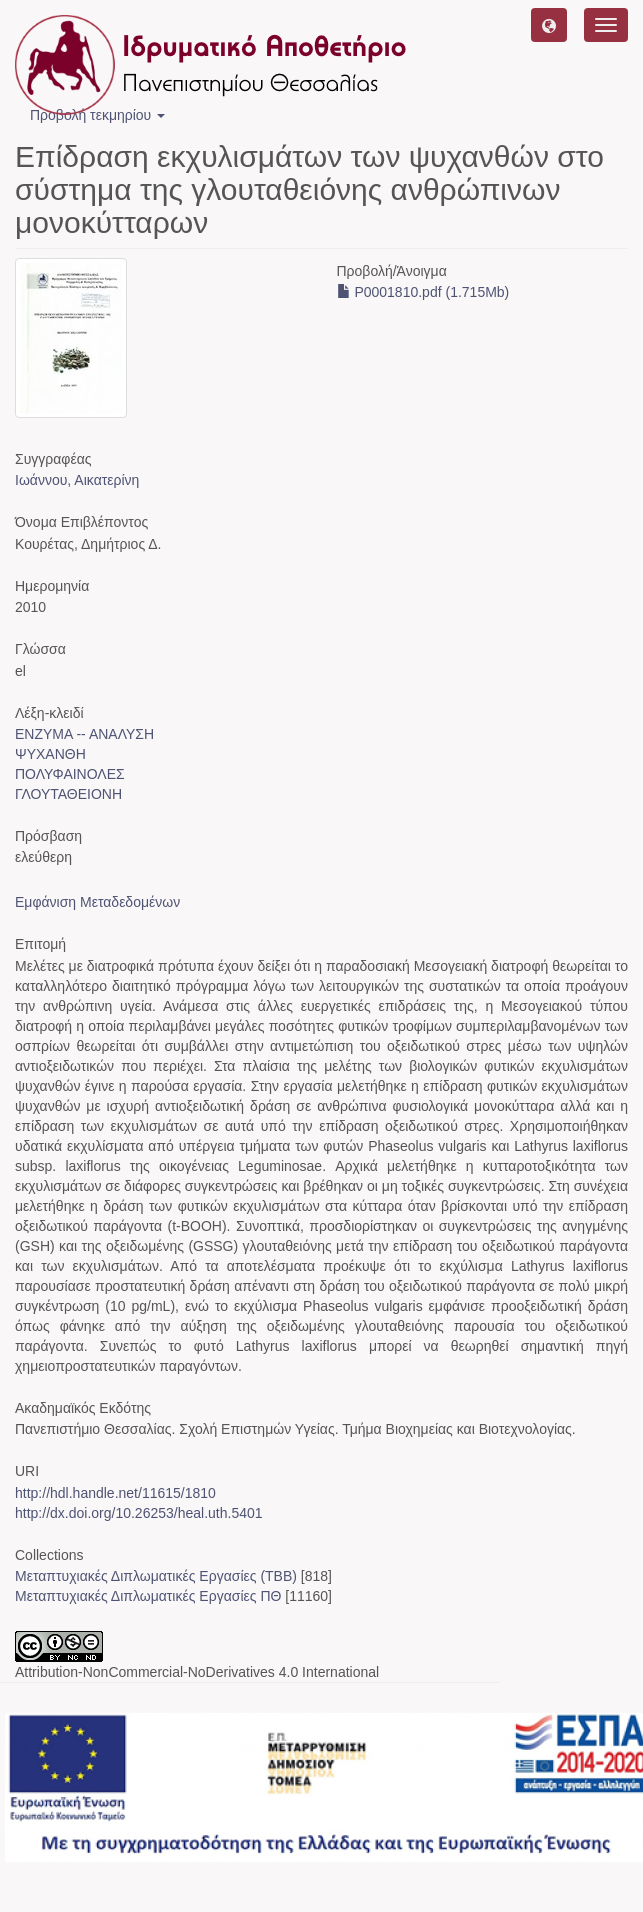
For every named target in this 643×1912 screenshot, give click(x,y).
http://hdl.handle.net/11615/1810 (115, 1493)
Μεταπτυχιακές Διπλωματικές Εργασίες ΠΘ (148, 1596)
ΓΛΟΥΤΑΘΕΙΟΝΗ (68, 794)
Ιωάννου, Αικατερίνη (77, 480)
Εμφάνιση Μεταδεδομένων (97, 902)
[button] (549, 25)
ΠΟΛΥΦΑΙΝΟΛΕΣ (70, 774)
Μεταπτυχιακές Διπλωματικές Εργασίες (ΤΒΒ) (156, 1576)
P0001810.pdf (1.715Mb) (423, 292)
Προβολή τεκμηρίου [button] (97, 115)
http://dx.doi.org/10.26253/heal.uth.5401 (139, 1513)
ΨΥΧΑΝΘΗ (50, 754)
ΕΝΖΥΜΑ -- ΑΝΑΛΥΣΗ (84, 734)
